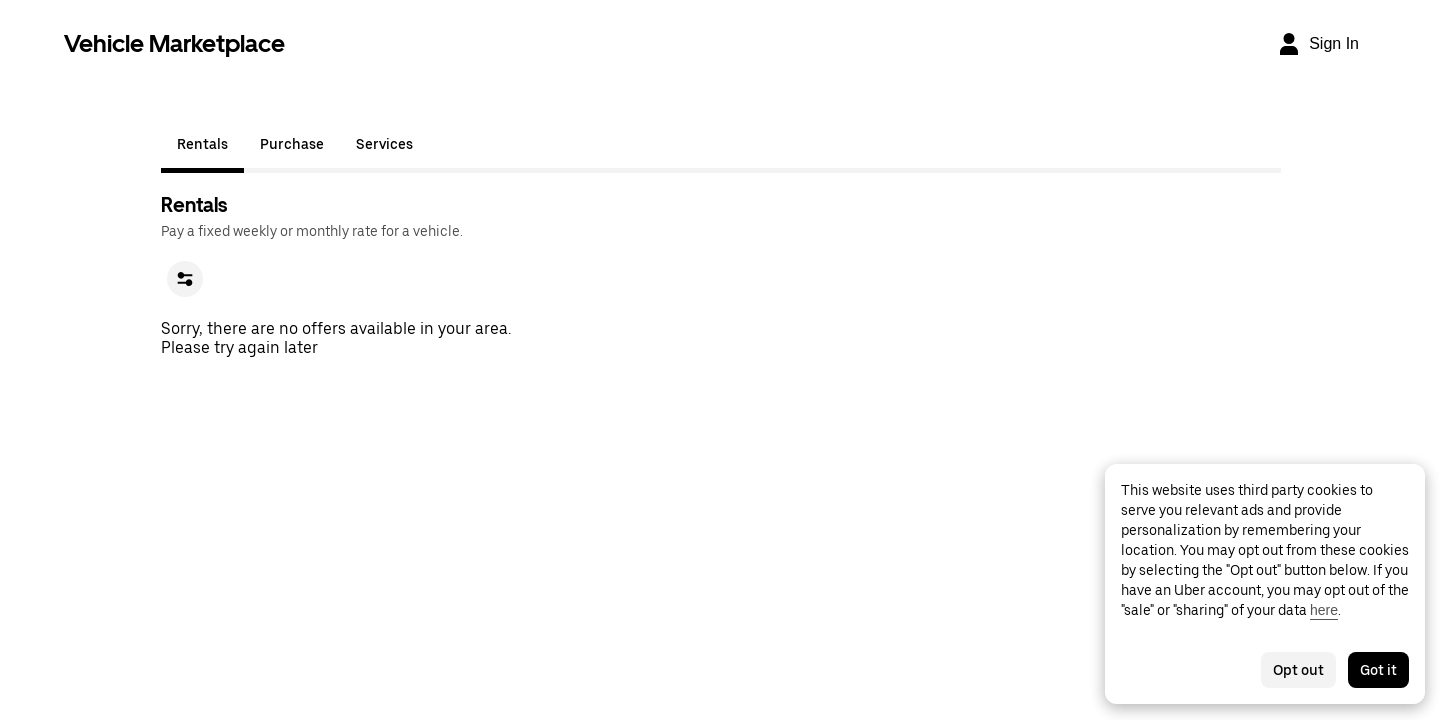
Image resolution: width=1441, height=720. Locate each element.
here (1324, 610)
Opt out (1298, 670)
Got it (1378, 670)
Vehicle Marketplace (174, 43)
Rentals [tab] (202, 144)
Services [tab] (384, 144)
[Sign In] (1318, 44)
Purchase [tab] (292, 144)
